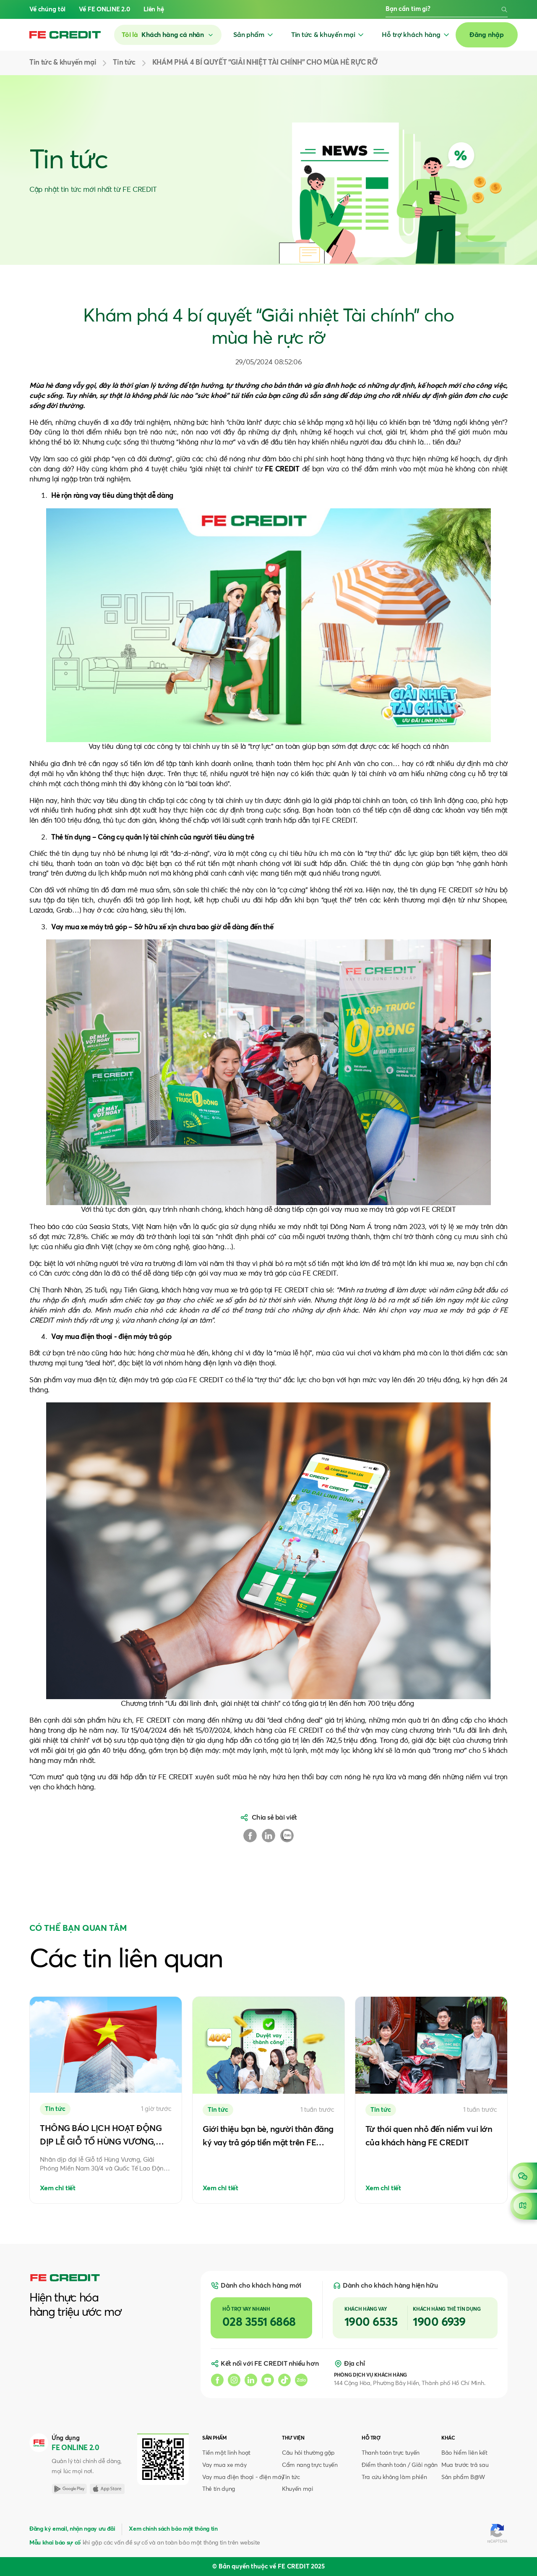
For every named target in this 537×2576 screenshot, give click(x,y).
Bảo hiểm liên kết (464, 2453)
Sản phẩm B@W (463, 2477)
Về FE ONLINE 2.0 (104, 9)
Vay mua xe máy (224, 2465)
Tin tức (291, 2477)
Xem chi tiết (58, 2188)
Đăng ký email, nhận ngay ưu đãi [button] (72, 2529)
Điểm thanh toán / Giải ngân (400, 2465)
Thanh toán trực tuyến (391, 2453)
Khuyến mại (297, 2489)
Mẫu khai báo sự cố (55, 2543)
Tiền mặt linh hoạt (226, 2453)
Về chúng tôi (47, 9)
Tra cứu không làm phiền (394, 2477)
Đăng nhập (486, 34)
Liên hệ (153, 9)
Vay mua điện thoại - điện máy (243, 2477)
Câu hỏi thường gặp (308, 2453)
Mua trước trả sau (464, 2465)
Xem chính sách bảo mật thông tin (173, 2529)
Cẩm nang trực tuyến (310, 2465)
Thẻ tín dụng (218, 2489)
